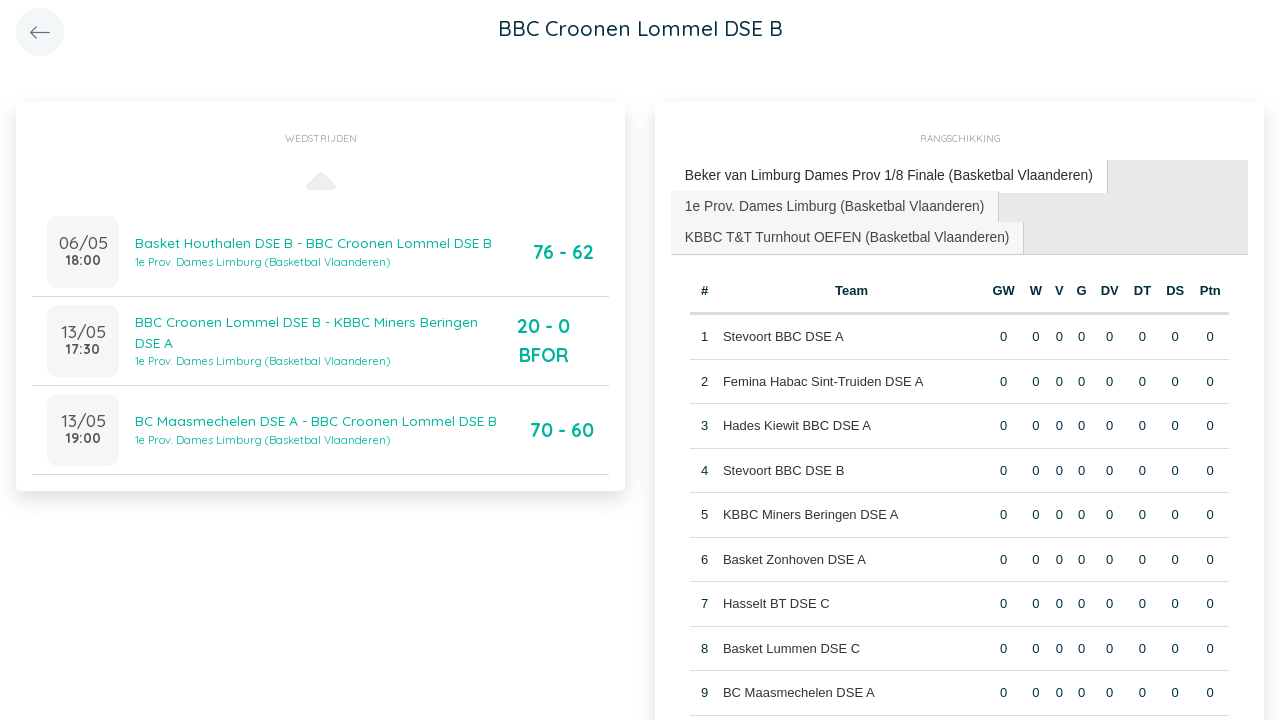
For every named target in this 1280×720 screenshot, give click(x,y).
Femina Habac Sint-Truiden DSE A (822, 375)
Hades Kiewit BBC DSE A (796, 419)
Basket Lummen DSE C (790, 642)
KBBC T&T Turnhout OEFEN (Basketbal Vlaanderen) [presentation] (837, 232)
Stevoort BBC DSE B (782, 464)
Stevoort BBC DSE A (782, 330)
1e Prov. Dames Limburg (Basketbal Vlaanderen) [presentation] (825, 202)
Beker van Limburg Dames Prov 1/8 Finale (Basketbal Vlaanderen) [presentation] (876, 174)
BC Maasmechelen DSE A (798, 686)
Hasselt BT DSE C (775, 597)
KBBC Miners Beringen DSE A (810, 508)
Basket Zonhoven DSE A (793, 553)
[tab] (876, 175)
